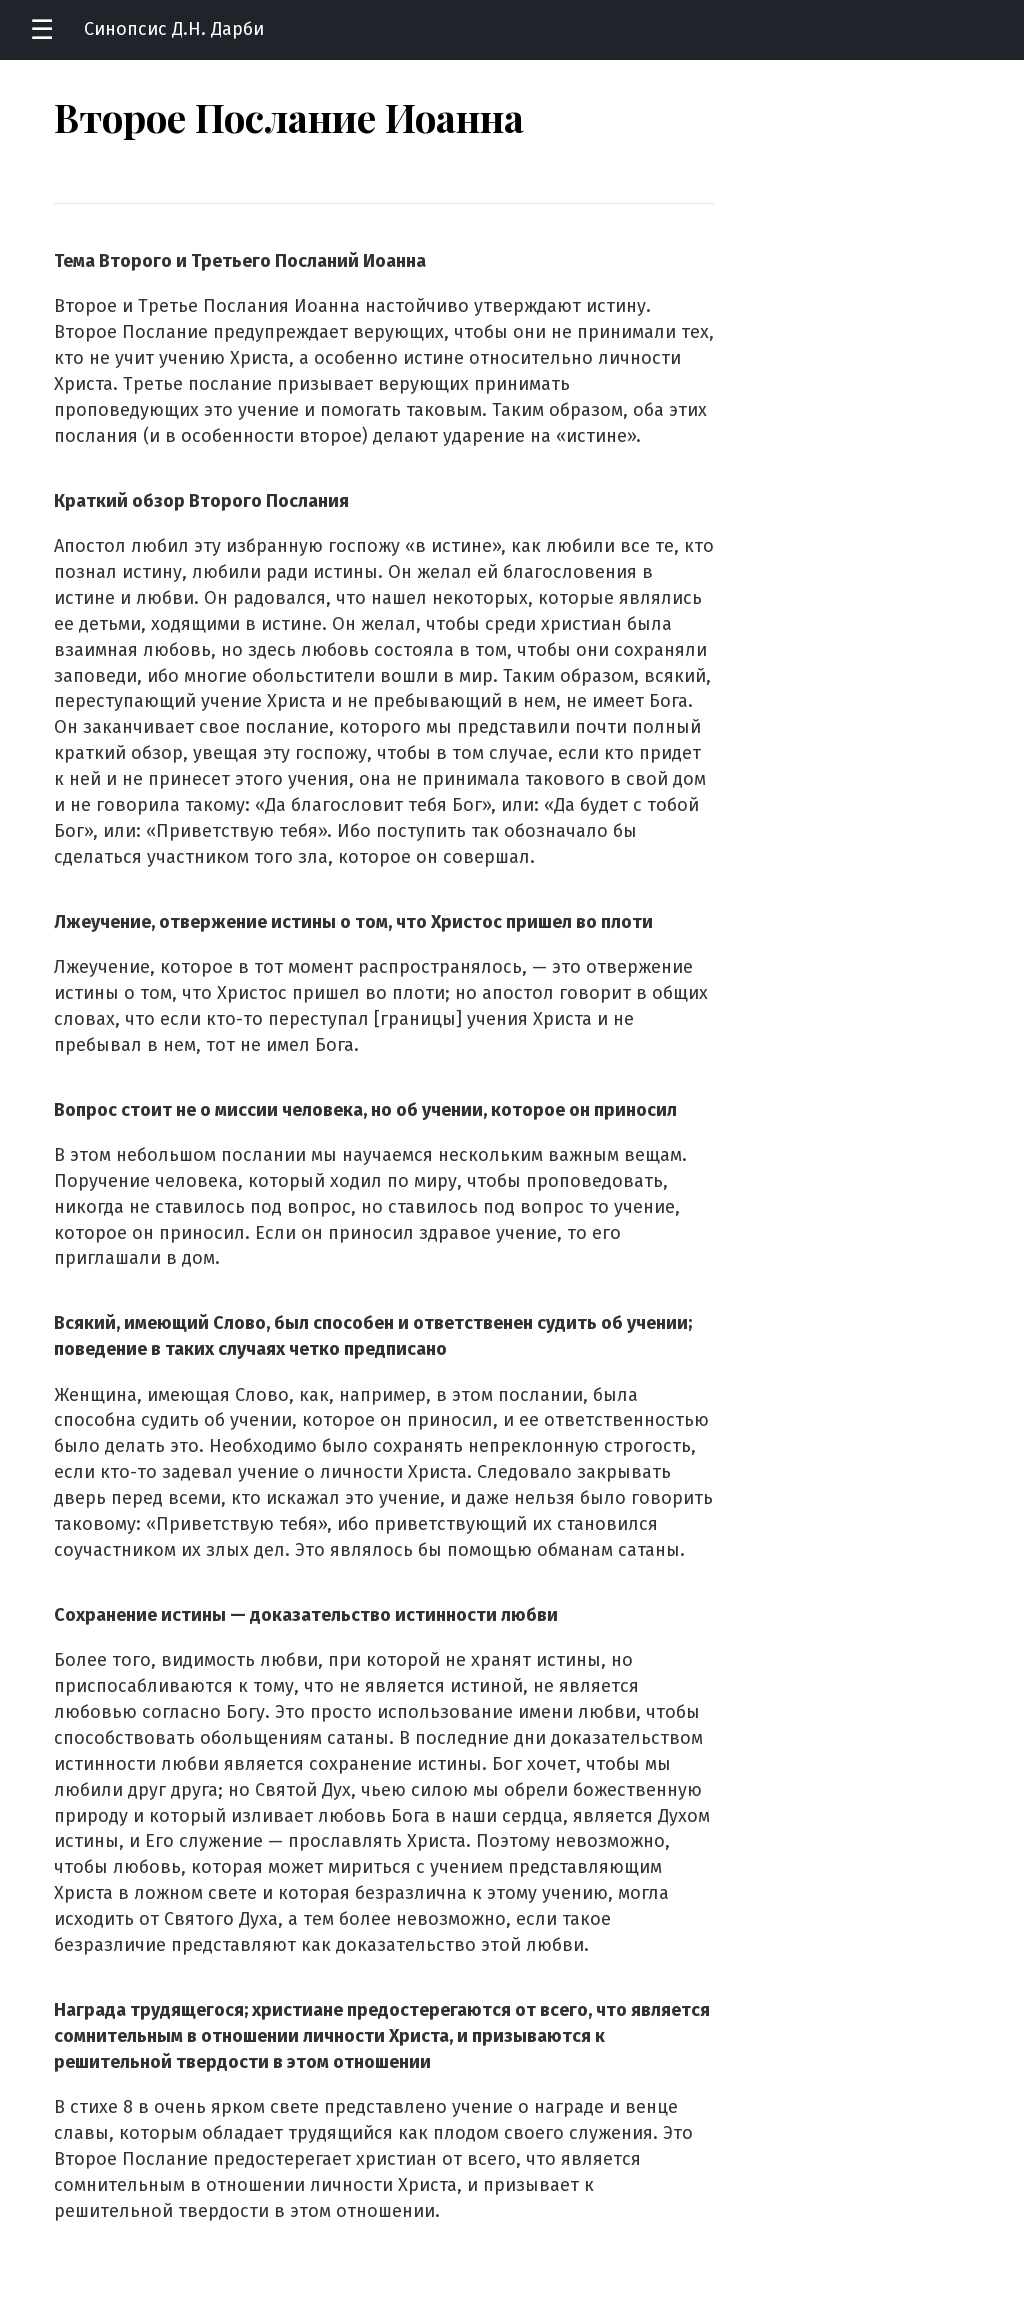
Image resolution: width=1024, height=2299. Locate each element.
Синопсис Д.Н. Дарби (174, 29)
